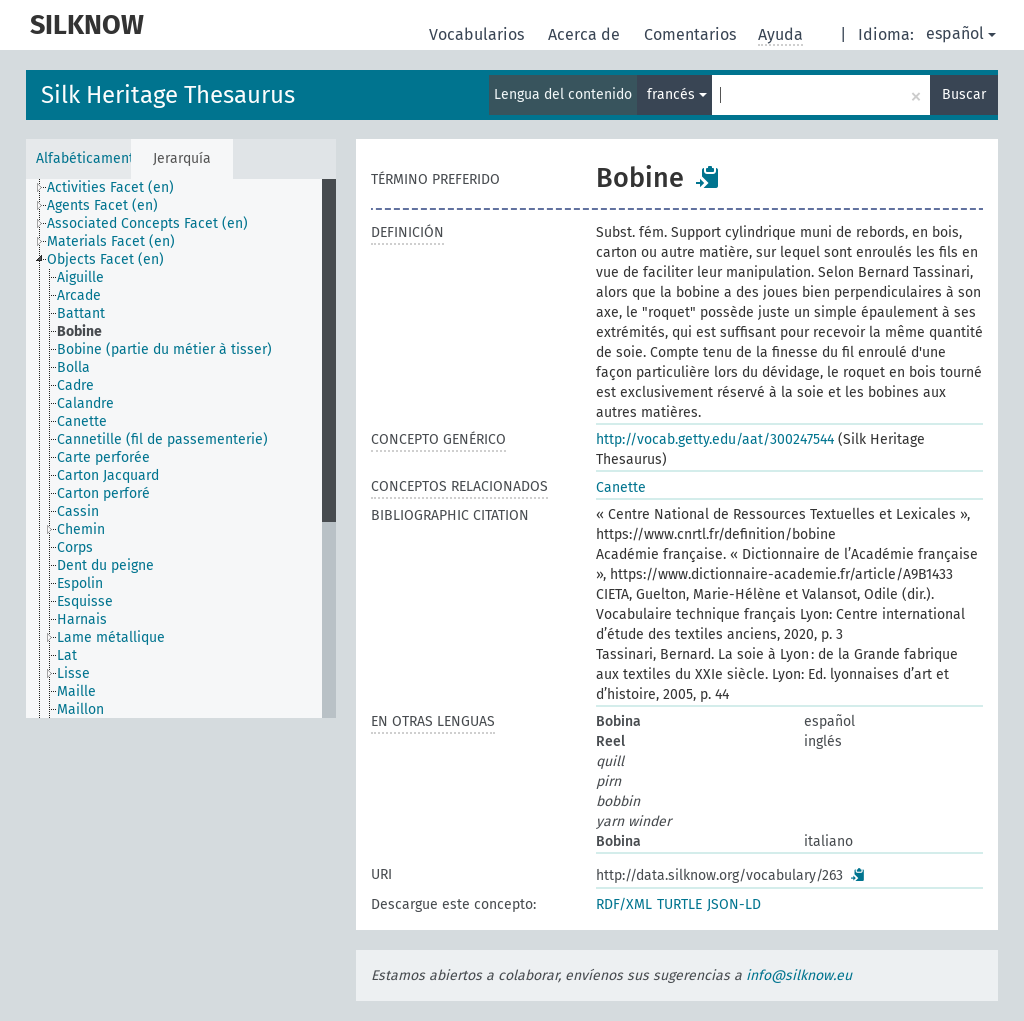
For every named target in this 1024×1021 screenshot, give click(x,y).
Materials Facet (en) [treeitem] (111, 241)
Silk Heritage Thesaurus (168, 95)
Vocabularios (478, 34)
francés (677, 94)
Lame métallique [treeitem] (111, 637)
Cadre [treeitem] (75, 385)
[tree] (181, 448)
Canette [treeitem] (82, 421)
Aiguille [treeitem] (80, 277)
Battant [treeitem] (81, 313)
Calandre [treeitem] (85, 403)
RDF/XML (624, 904)
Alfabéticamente (83, 158)
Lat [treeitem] (67, 655)
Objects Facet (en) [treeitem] (105, 259)
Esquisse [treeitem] (85, 601)
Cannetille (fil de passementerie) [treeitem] (162, 439)
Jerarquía (182, 158)
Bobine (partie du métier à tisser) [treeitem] (164, 349)
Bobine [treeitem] (79, 331)
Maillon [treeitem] (80, 709)
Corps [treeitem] (75, 547)
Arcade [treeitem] (79, 295)
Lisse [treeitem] (73, 673)
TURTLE (679, 904)
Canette (621, 487)
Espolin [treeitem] (80, 583)
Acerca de (586, 34)
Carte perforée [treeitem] (103, 457)
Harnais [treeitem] (82, 619)
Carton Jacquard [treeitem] (108, 475)
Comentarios (692, 34)
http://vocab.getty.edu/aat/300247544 (715, 439)
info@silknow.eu (799, 975)
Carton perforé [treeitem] (103, 493)
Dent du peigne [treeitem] (105, 565)
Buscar (964, 94)
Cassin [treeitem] (78, 511)
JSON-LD (734, 904)
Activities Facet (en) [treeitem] (110, 187)
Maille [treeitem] (76, 691)
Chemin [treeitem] (81, 529)
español (961, 33)
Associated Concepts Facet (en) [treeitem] (147, 223)
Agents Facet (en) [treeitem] (102, 205)
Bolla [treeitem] (73, 367)
